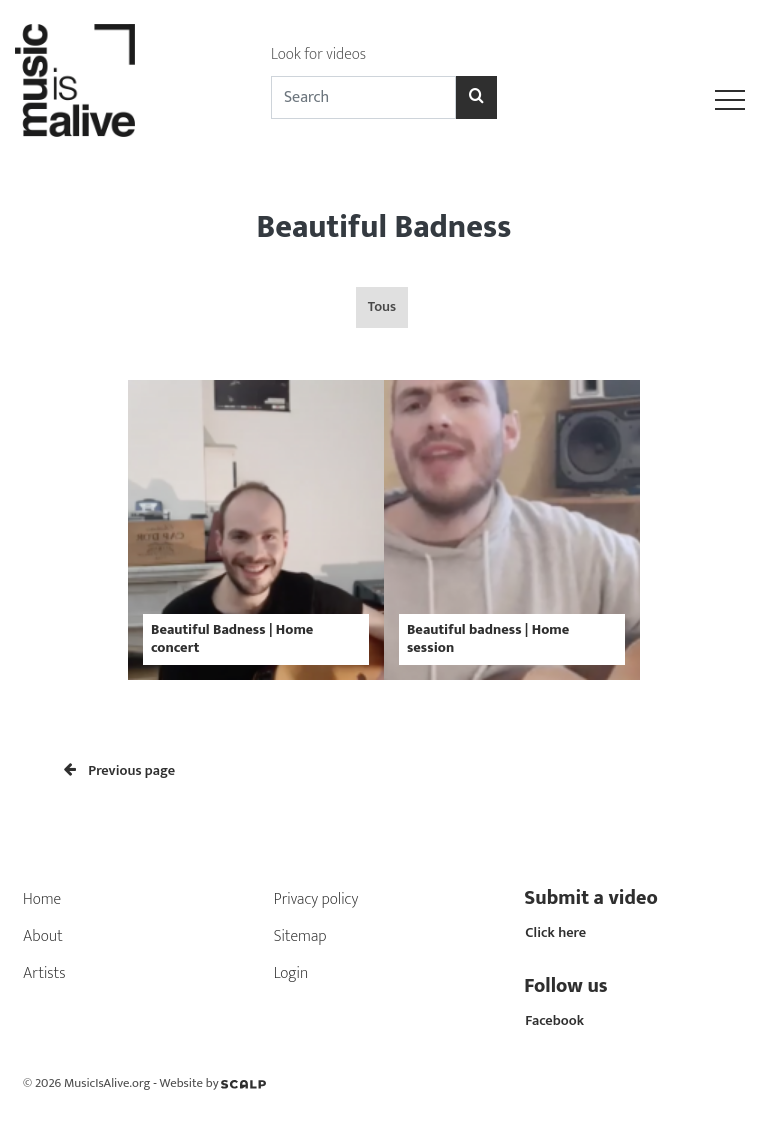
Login (291, 973)
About (43, 936)
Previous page (119, 771)
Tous (382, 307)
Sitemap (300, 936)
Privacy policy (316, 899)
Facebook (554, 1021)
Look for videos (318, 54)
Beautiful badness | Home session (488, 638)
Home (42, 899)
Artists (44, 973)
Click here (555, 933)
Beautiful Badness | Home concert (232, 638)
